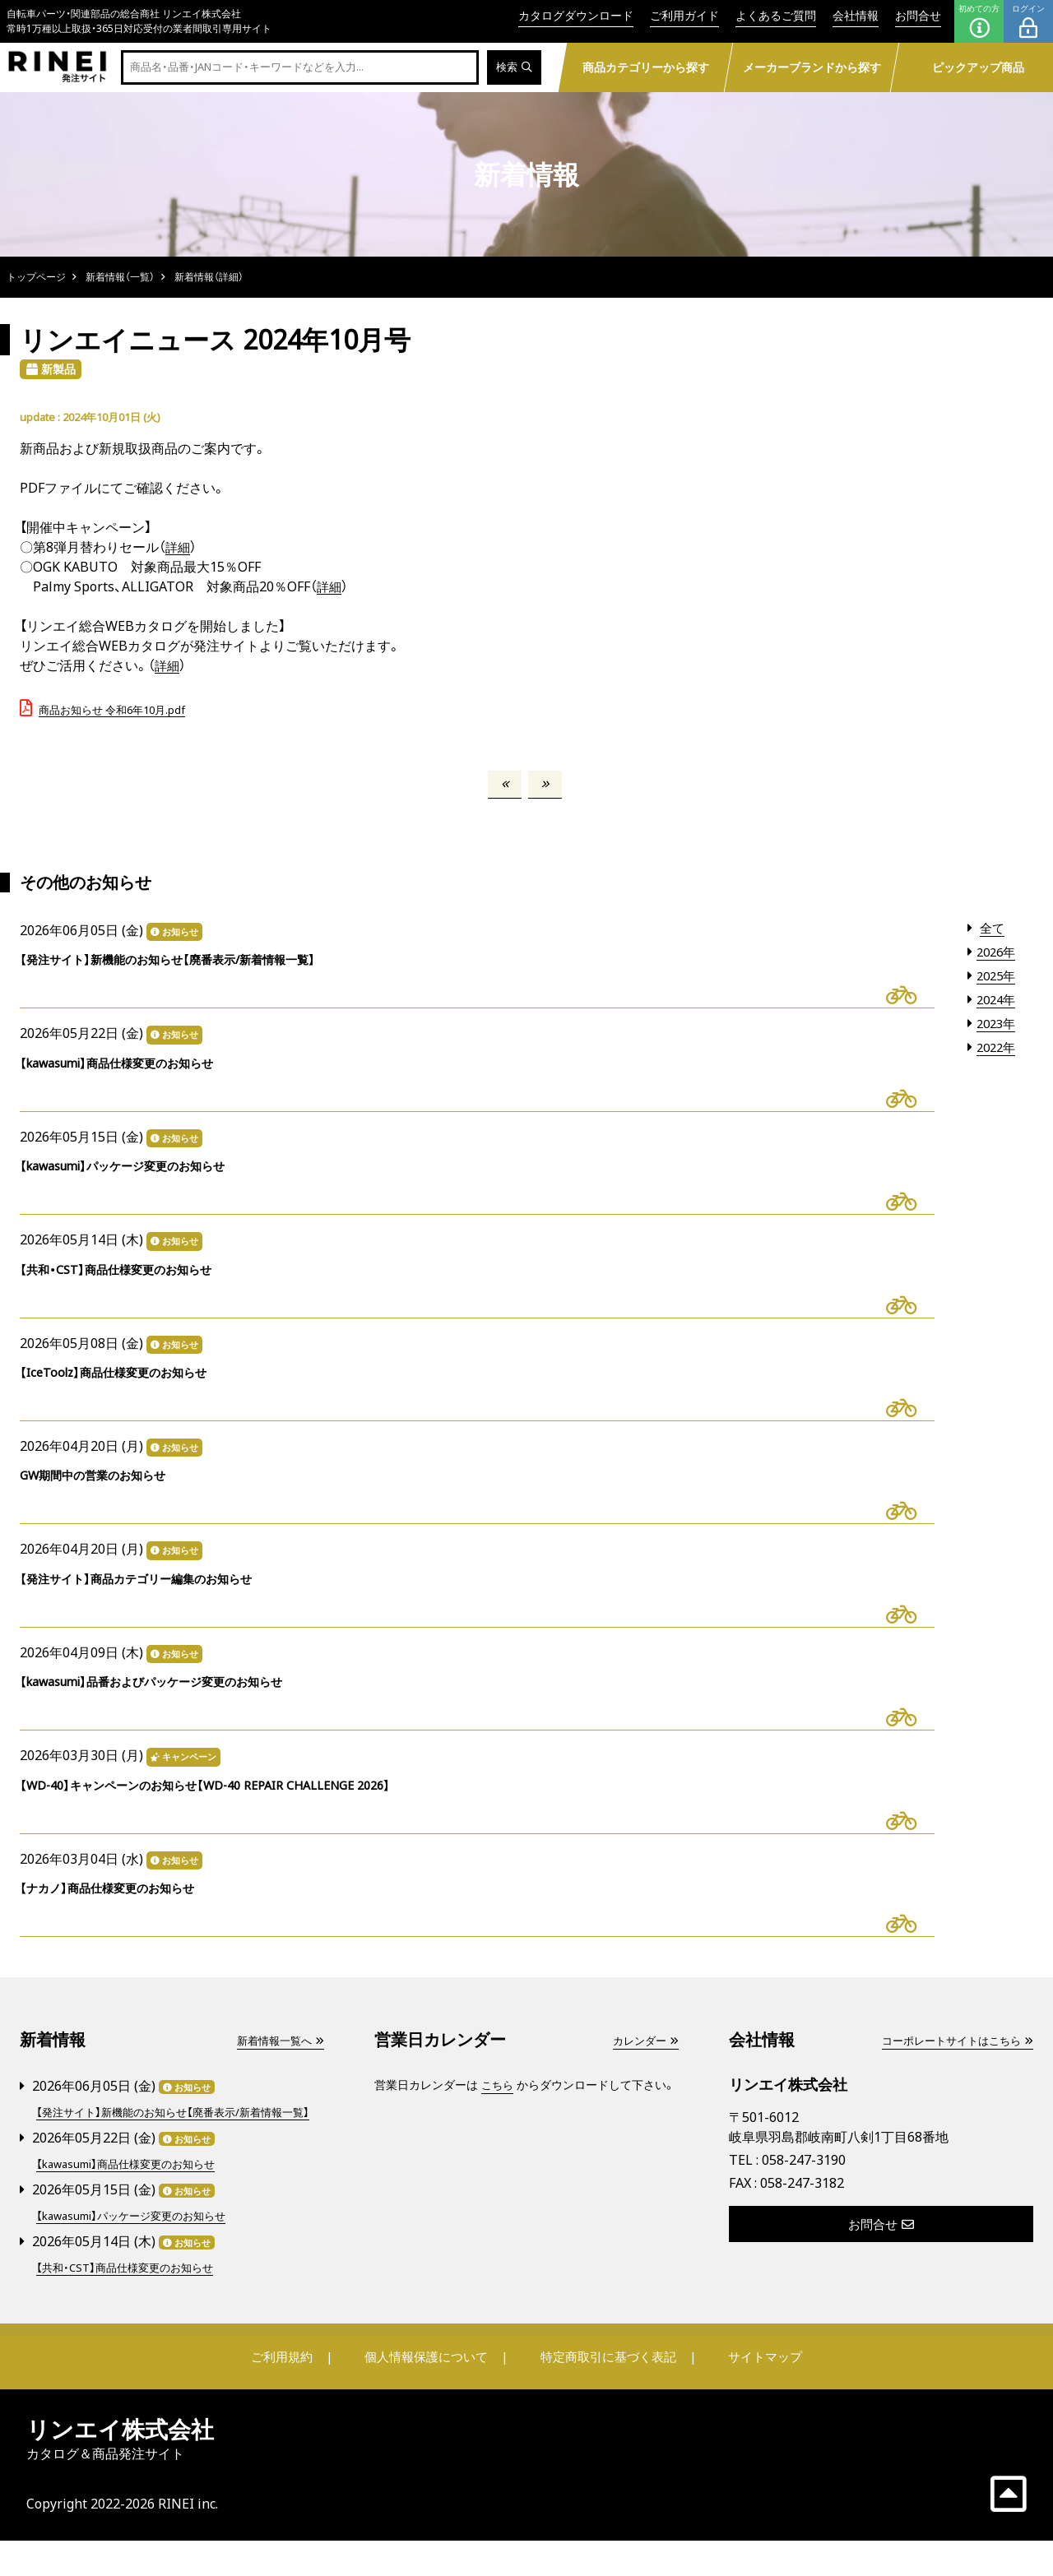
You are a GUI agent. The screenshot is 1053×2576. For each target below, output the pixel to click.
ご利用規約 (294, 2392)
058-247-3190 (804, 2181)
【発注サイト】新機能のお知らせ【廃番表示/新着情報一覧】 (173, 2140)
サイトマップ (753, 2392)
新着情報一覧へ (277, 2061)
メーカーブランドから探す (811, 67)
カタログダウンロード (575, 15)
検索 (513, 68)
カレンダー (643, 2061)
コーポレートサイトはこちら (951, 2061)
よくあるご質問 (775, 15)
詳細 (178, 547)
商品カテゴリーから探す (645, 67)
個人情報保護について (429, 2392)
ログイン (1028, 21)
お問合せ (918, 15)
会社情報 (856, 15)
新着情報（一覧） (120, 277)
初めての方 (979, 21)
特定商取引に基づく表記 (604, 2392)
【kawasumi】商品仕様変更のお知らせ (132, 2200)
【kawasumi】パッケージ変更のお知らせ (137, 2251)
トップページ (36, 277)
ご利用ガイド (684, 15)
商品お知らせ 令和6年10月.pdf (112, 709)
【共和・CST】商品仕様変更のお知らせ (130, 2302)
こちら (498, 2106)
